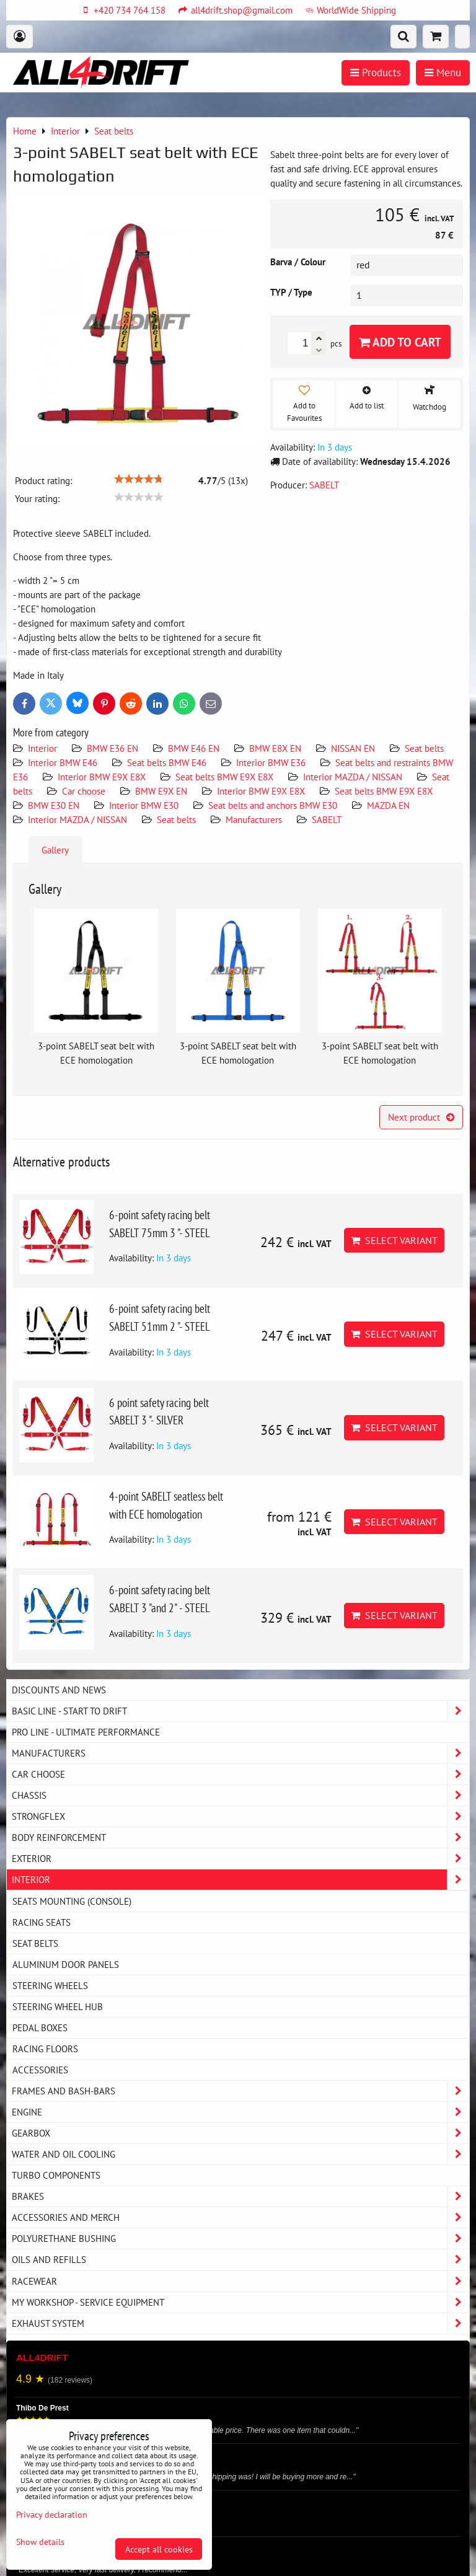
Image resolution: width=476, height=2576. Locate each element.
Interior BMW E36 (271, 762)
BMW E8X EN (275, 748)
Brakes (240, 2196)
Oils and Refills (240, 2259)
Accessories (40, 2069)
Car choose (83, 791)
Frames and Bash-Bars (240, 2091)
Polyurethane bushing (240, 2238)
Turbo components (56, 2175)
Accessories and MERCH (240, 2217)
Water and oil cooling (240, 2154)
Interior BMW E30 (143, 805)
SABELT (327, 819)
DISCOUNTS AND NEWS (59, 1689)
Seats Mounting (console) (71, 1901)
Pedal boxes (40, 2027)
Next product (421, 1117)
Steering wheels (50, 1985)
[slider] (139, 479)
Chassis (240, 1795)
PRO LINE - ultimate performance (86, 1732)
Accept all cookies (159, 2549)
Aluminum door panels (65, 1964)
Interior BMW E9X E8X (102, 776)
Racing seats (41, 1922)
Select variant (394, 1240)
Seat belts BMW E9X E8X (224, 776)
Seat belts (424, 748)
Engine (240, 2112)
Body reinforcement (240, 1837)
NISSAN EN (353, 748)
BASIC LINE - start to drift (240, 1711)
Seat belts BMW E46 (166, 762)
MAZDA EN (388, 805)
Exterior (240, 1858)
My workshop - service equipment (240, 2302)
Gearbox (240, 2133)
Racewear (240, 2281)
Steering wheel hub (57, 2006)
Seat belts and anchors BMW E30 (272, 805)
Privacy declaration (51, 2514)
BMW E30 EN (53, 805)
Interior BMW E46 (62, 762)
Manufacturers (254, 819)
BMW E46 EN (193, 748)
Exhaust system (240, 2323)
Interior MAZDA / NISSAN (352, 776)
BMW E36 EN (112, 748)
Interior (42, 748)
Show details (40, 2542)
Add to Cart (400, 342)
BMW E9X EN (161, 791)
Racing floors (45, 2048)
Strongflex (240, 1816)
